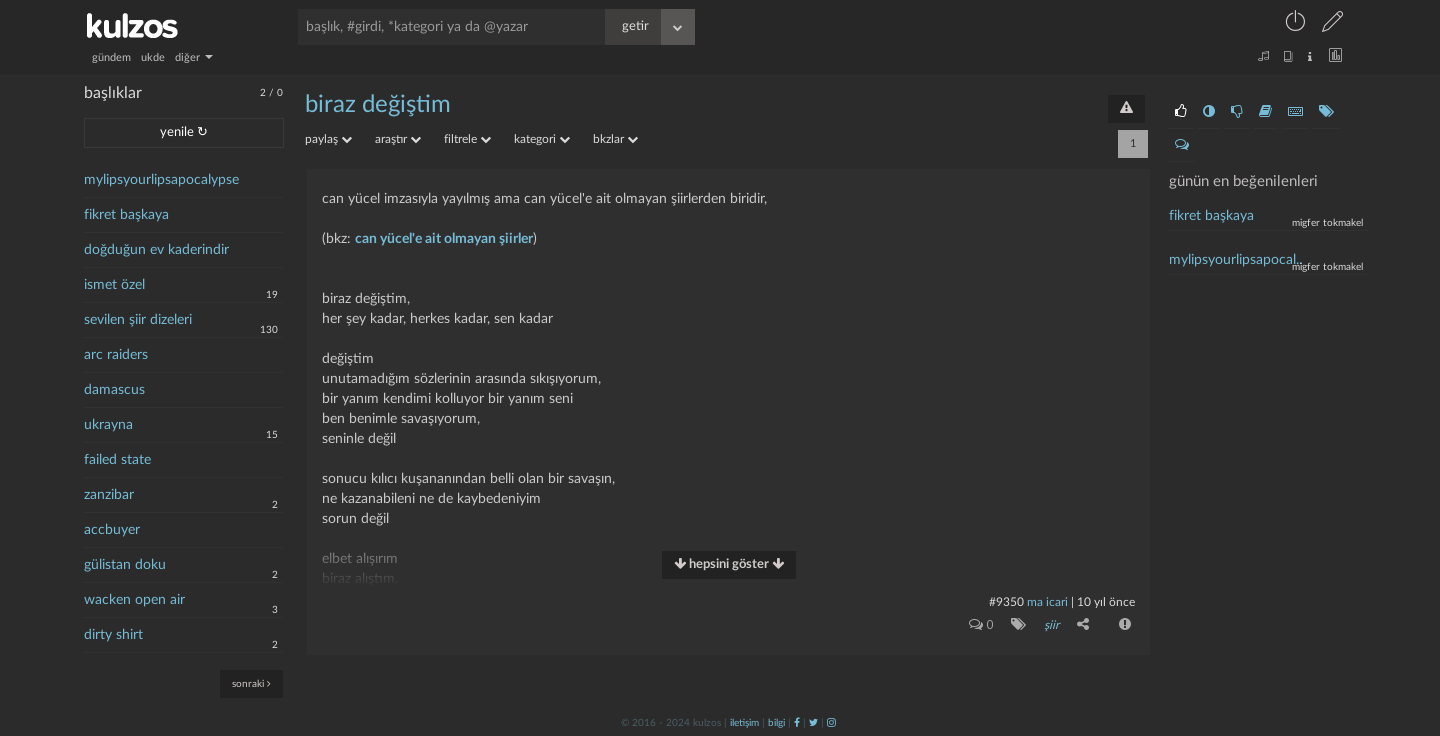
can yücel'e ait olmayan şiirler (444, 239)
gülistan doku (125, 565)
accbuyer (112, 530)
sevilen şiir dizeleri (138, 320)
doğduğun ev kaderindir (156, 250)
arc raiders (116, 355)
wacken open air (134, 600)
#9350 (1006, 602)
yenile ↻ (184, 132)
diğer (194, 57)
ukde (153, 57)
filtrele (467, 139)
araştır (398, 139)
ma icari (1047, 602)
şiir (1051, 625)
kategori (542, 139)
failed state (117, 460)
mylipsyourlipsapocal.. (1235, 260)
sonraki (251, 683)
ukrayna (108, 425)
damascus (114, 390)
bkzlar (615, 139)
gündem (111, 57)
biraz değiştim (378, 105)
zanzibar (109, 495)
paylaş (328, 139)
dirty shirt (113, 635)
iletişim (744, 723)
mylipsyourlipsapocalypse (161, 180)
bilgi (776, 723)
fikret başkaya (126, 215)
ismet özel (114, 285)
